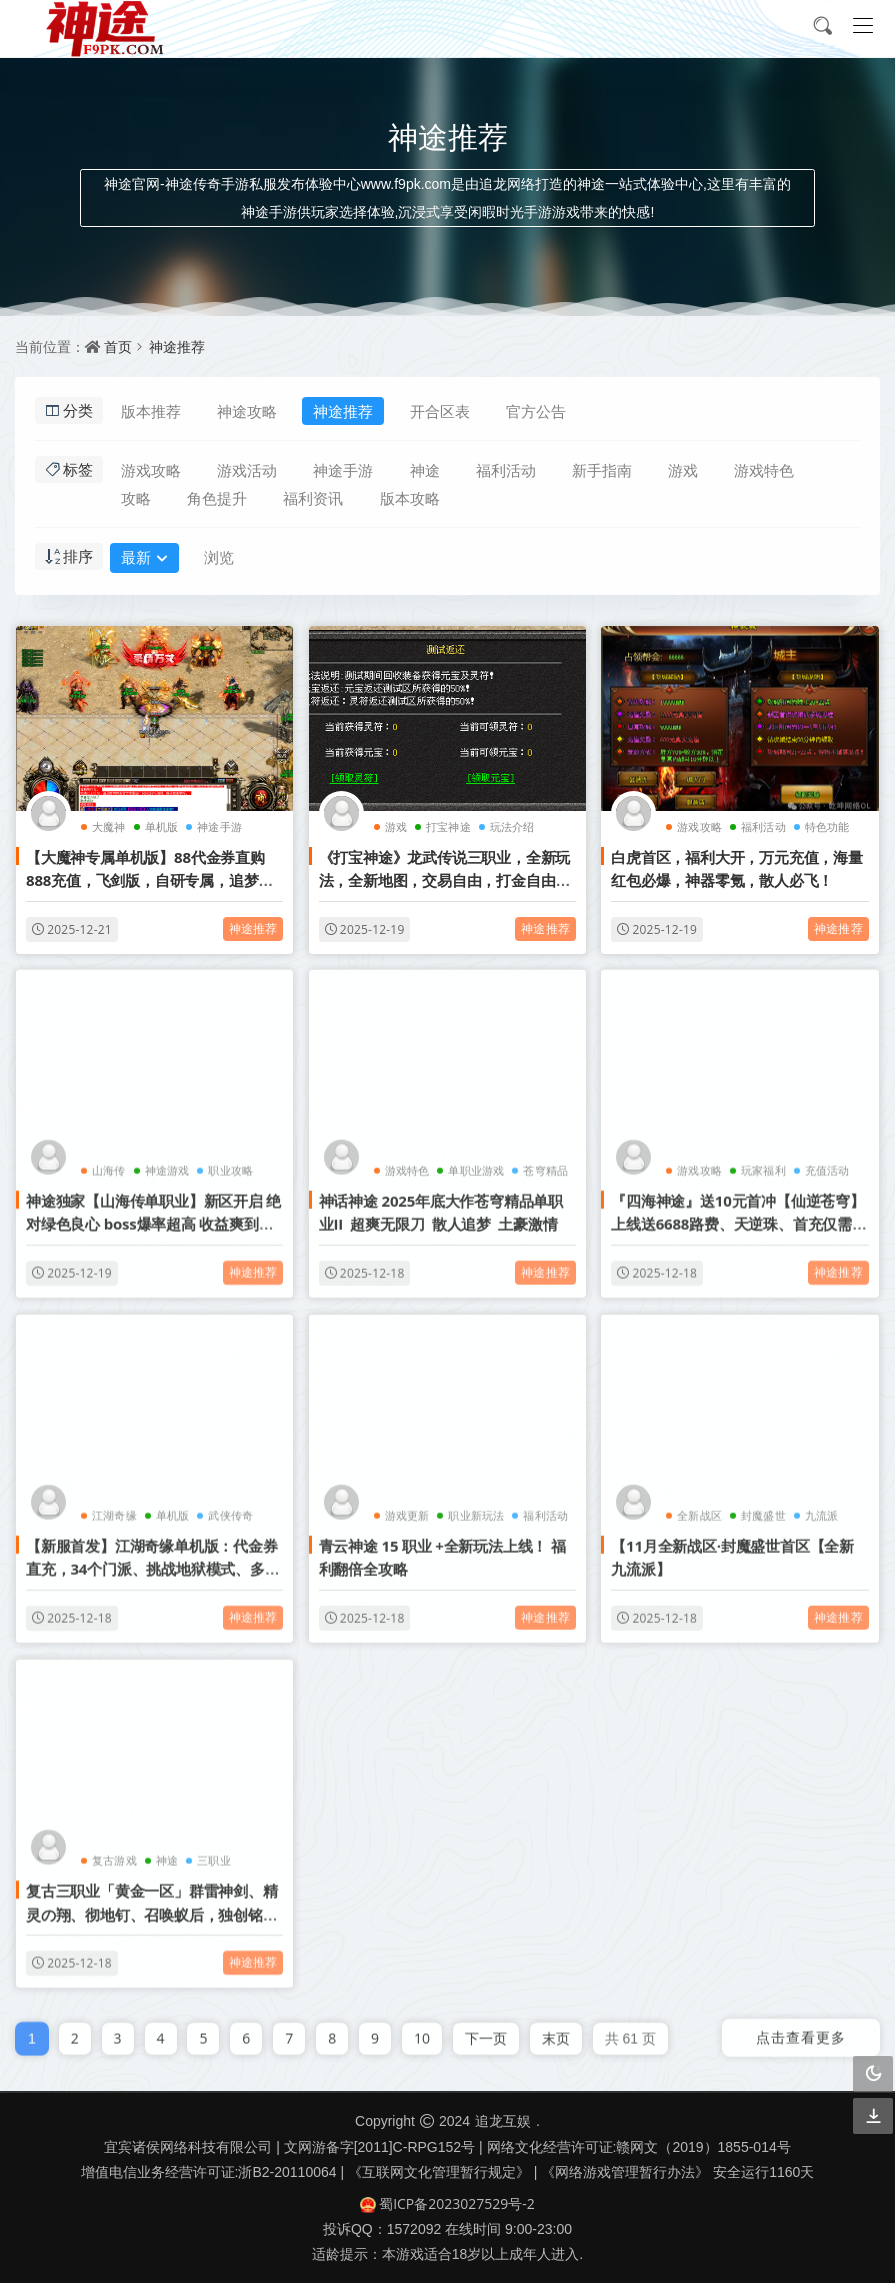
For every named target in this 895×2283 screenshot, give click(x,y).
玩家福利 (763, 1161)
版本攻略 (410, 498)
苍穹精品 (545, 1161)
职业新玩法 (476, 1506)
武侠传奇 (230, 1506)
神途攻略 (247, 411)
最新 (144, 559)
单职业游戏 (476, 1161)
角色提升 (217, 498)
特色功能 (827, 826)
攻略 (136, 498)
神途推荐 (177, 346)
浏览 (219, 557)
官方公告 (536, 411)
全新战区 (699, 1506)
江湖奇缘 (114, 1506)
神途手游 (343, 470)
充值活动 (827, 1161)
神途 (425, 470)
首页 (118, 346)
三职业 (214, 1851)
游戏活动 (247, 470)
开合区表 (440, 411)
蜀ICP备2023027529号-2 (447, 2203)
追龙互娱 (503, 2120)
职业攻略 (230, 1161)
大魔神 (109, 826)
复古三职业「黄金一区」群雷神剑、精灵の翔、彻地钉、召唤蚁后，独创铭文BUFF (152, 1905)
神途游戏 (167, 1161)
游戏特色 (764, 470)
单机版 (162, 826)
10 (422, 2029)
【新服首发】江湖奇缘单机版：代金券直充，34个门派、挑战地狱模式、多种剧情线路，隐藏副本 (153, 1560)
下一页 (486, 2029)
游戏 (683, 470)
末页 (556, 2029)
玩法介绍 (512, 826)
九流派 (822, 1506)
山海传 (109, 1161)
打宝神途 (448, 826)
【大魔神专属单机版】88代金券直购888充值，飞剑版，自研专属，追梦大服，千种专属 (149, 880)
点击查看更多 (801, 2028)
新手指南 (602, 470)
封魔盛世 (763, 1506)
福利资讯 (313, 498)
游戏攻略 (151, 470)
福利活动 (506, 470)
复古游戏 (114, 1851)
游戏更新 (407, 1506)
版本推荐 (151, 411)
